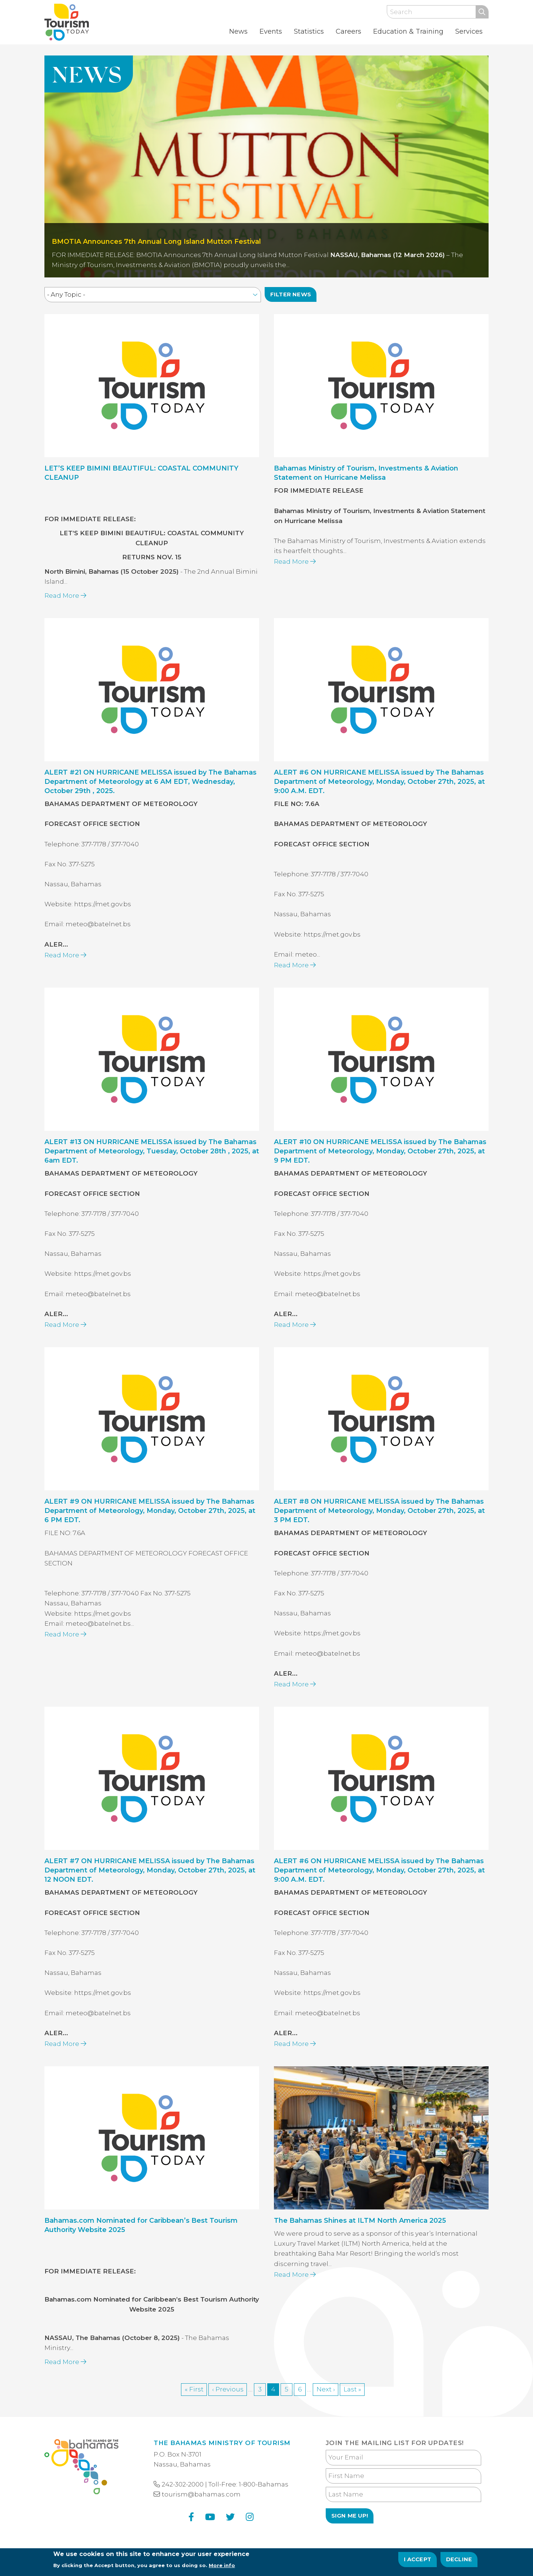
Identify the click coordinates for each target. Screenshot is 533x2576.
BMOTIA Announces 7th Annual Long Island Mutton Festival (156, 241)
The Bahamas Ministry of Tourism (222, 2443)
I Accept (418, 2561)
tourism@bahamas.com (201, 2494)
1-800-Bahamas (263, 2484)
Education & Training (408, 31)
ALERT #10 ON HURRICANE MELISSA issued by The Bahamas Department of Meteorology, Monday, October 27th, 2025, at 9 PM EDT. (380, 1166)
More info (222, 2567)
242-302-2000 (183, 2484)
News (238, 31)
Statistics (309, 31)
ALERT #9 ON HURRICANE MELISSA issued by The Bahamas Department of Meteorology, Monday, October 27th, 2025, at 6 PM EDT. (149, 1526)
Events (270, 31)
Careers (348, 31)
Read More (65, 611)
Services (469, 31)
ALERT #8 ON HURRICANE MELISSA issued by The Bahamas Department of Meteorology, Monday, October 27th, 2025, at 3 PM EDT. (379, 1526)
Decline (459, 2561)
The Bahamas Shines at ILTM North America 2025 (360, 2236)
